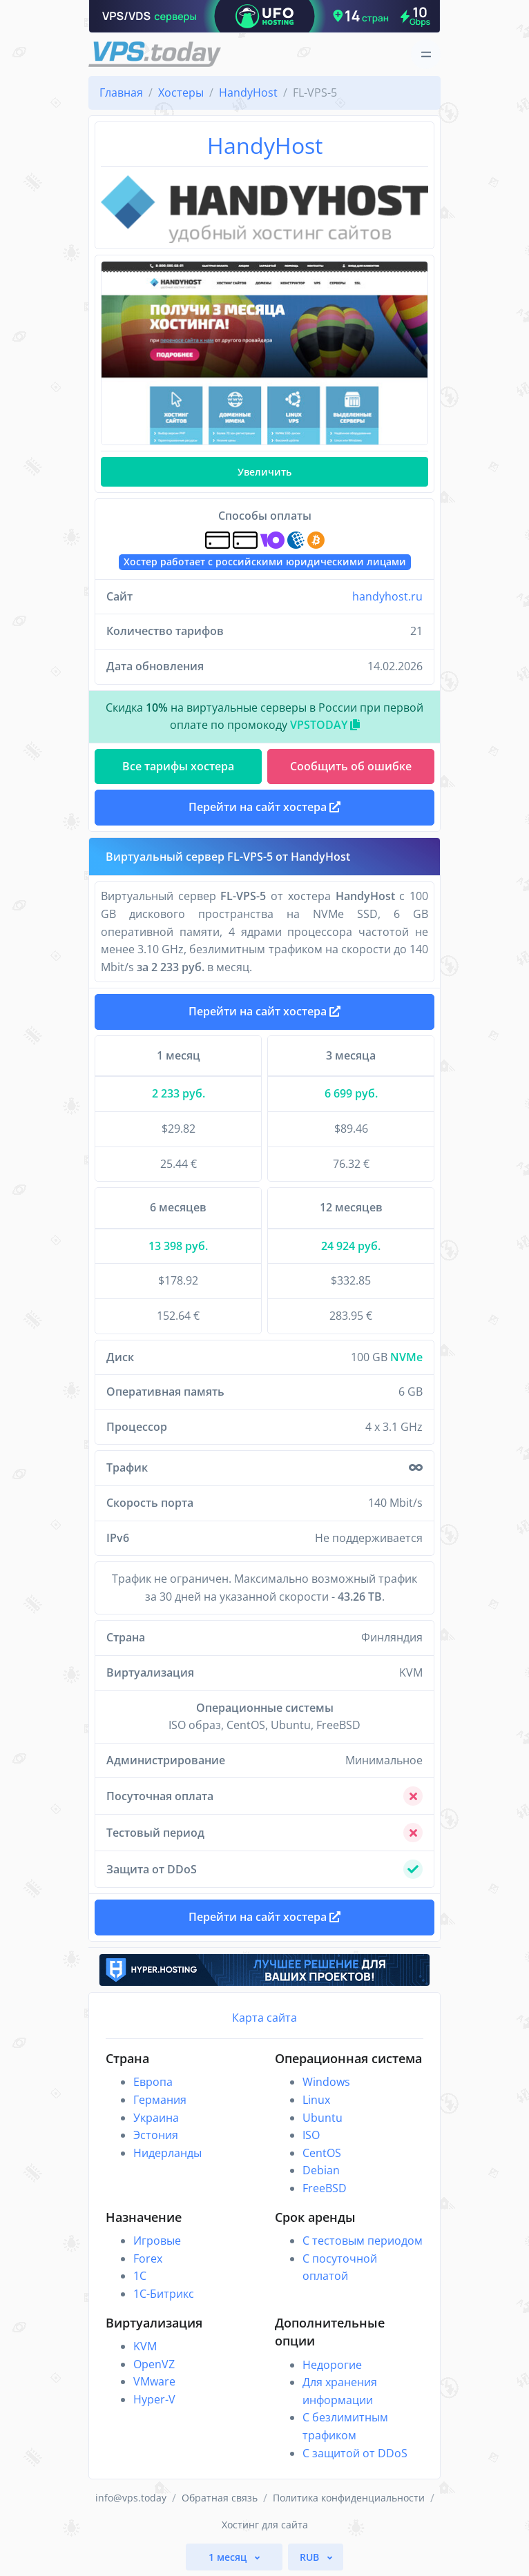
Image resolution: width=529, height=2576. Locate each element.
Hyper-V (154, 2399)
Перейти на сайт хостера (264, 1011)
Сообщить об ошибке (351, 766)
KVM (145, 2346)
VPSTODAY (325, 724)
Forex (147, 2258)
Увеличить (264, 471)
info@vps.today (130, 2497)
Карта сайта (264, 2017)
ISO (311, 2135)
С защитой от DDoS (354, 2453)
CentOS (321, 2152)
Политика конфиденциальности (349, 2497)
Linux (316, 2099)
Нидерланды (167, 2152)
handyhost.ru (387, 596)
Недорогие (332, 2364)
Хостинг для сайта (265, 2524)
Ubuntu (322, 2117)
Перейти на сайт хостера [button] (264, 806)
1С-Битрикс (163, 2293)
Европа (153, 2081)
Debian (321, 2170)
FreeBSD (324, 2188)
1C (139, 2275)
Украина (156, 2117)
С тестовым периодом (362, 2240)
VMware (154, 2381)
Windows (326, 2081)
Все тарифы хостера (178, 766)
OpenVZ (154, 2364)
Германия (159, 2099)
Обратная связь (220, 2497)
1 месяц (229, 2557)
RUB (311, 2557)
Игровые (157, 2240)
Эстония (155, 2135)
